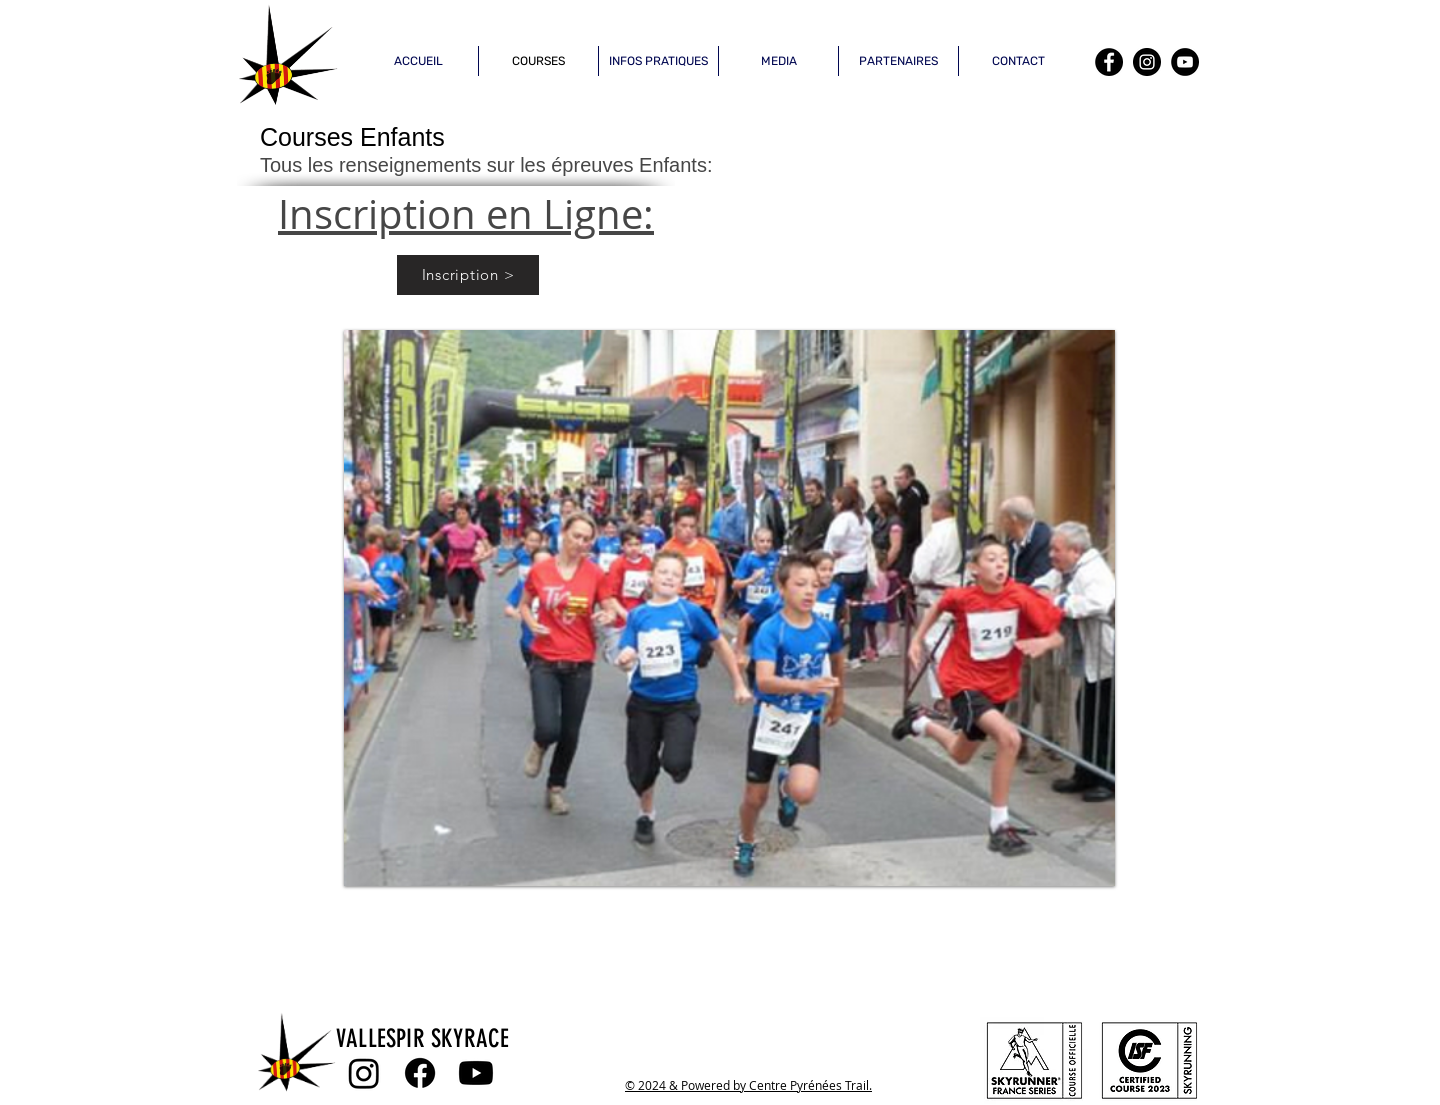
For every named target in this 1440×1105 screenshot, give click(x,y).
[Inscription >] (468, 275)
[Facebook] (1109, 62)
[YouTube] (1185, 62)
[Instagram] (1147, 62)
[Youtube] (476, 1073)
